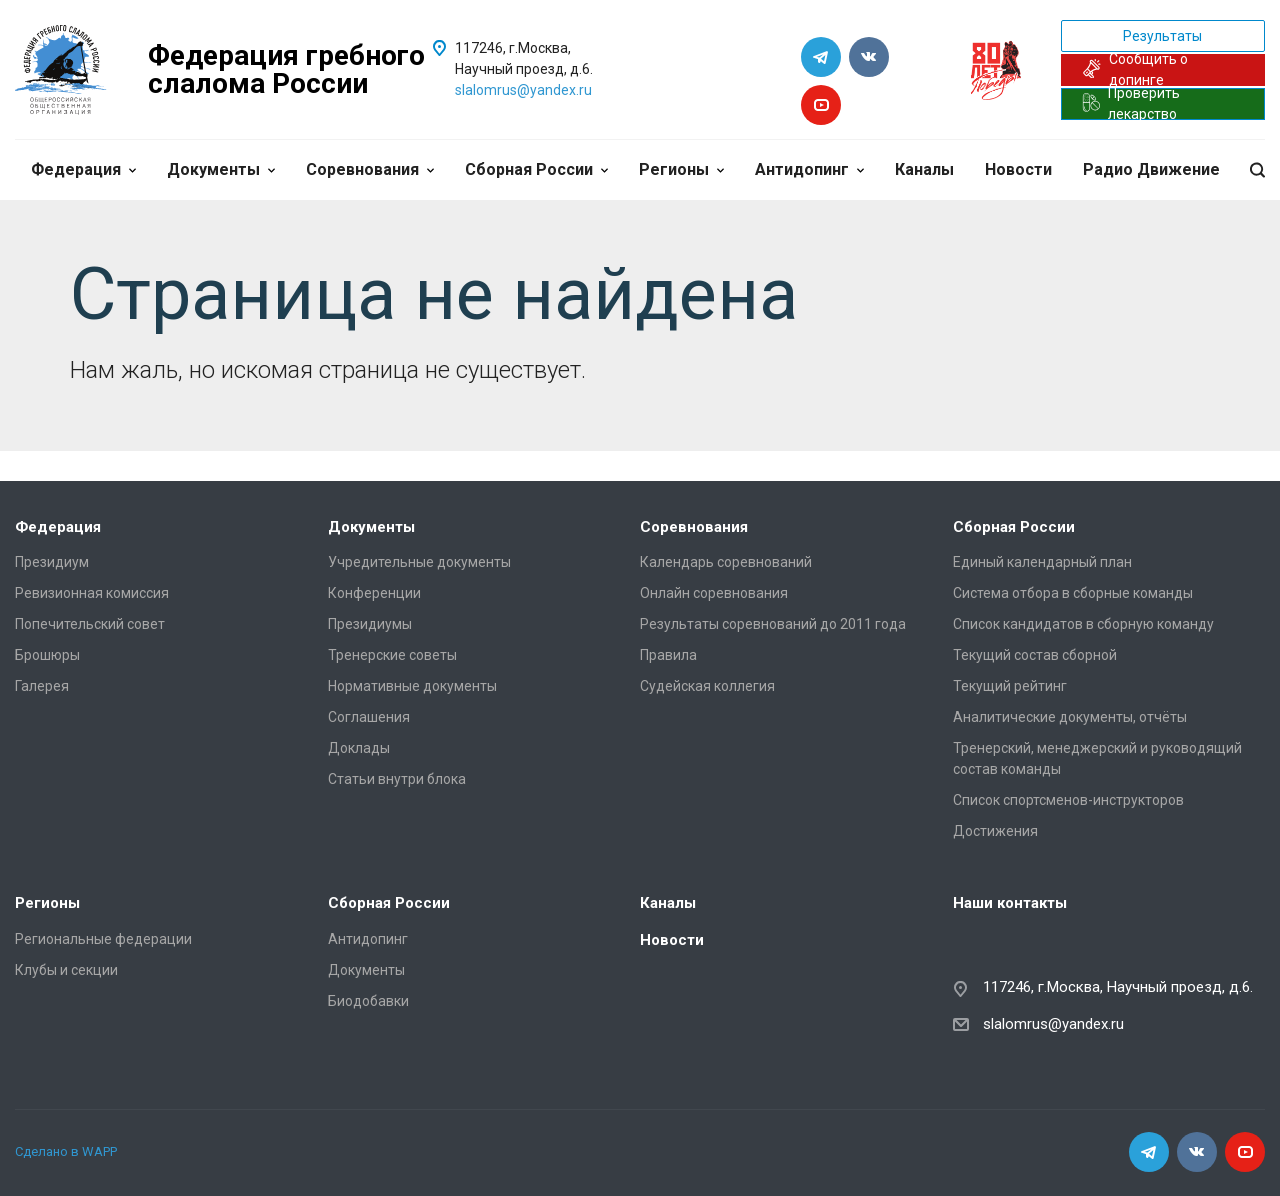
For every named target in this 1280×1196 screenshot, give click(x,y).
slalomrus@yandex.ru (523, 90)
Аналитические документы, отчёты (1070, 717)
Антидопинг (809, 169)
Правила (668, 655)
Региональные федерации (103, 939)
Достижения (995, 831)
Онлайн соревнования (714, 593)
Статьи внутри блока (397, 779)
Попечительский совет (90, 624)
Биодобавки (368, 1001)
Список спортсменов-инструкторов (1068, 800)
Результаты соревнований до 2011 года (773, 624)
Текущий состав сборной (1035, 655)
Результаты (1162, 36)
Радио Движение (1151, 169)
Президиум (52, 562)
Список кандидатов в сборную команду (1083, 624)
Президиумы (370, 624)
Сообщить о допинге (1135, 70)
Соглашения (369, 717)
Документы (221, 169)
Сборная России (536, 169)
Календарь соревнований (726, 562)
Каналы (924, 169)
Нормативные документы (412, 686)
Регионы (681, 169)
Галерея (42, 686)
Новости (1018, 169)
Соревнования (370, 169)
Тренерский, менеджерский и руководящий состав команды (1097, 758)
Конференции (374, 593)
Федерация (83, 169)
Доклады (359, 748)
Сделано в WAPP (66, 1151)
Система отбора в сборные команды (1073, 593)
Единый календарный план (1042, 562)
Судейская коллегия (707, 686)
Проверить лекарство (1131, 104)
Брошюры (47, 655)
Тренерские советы (392, 655)
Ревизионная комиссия (92, 593)
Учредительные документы (419, 562)
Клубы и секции (66, 970)
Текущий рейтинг (1010, 686)
